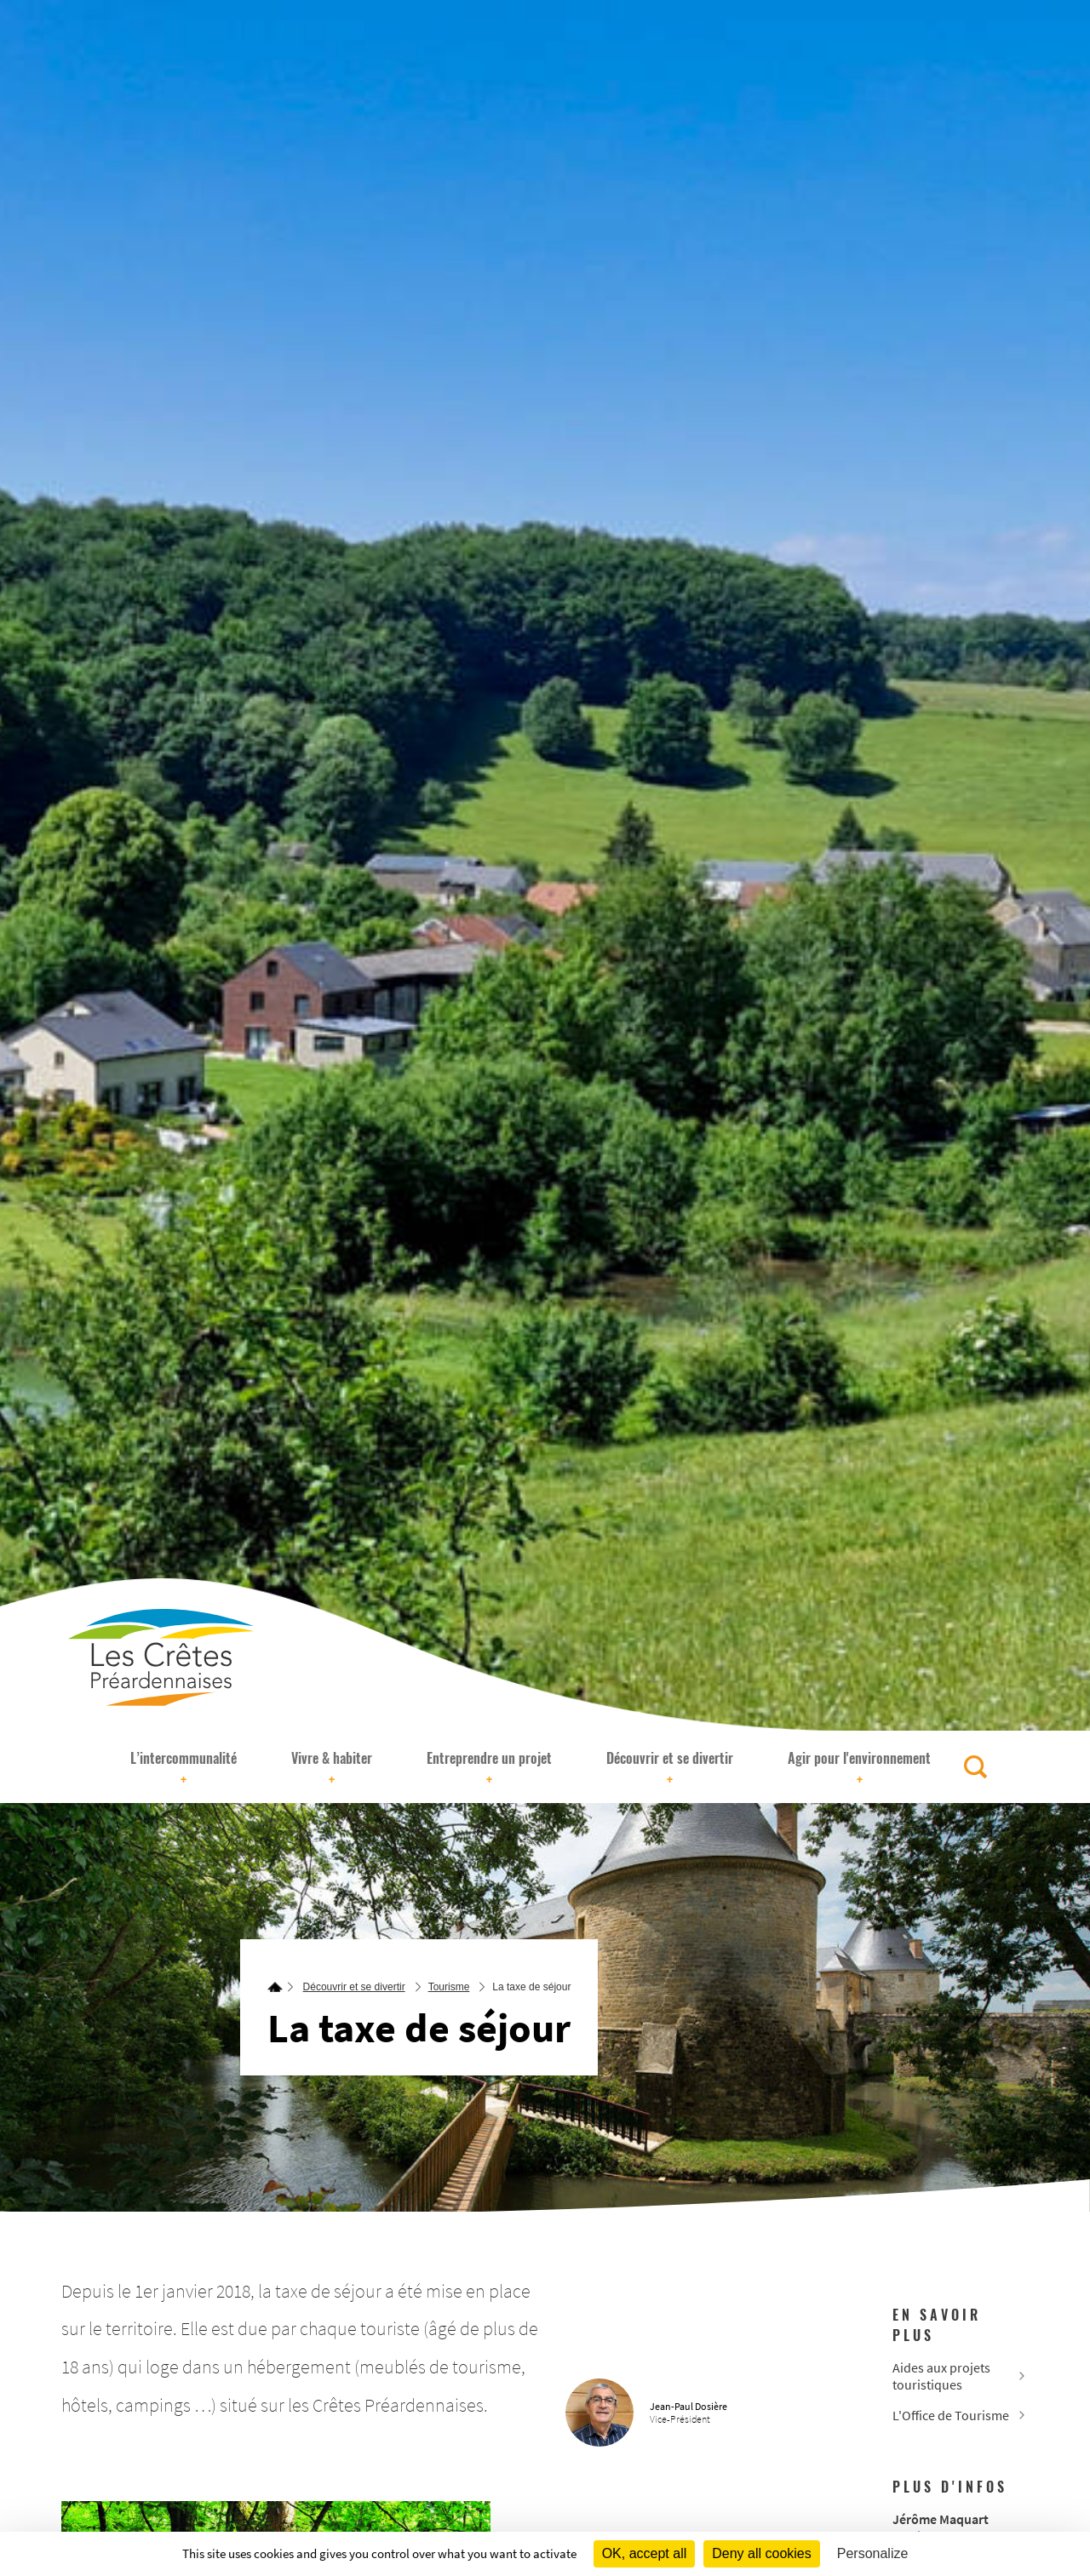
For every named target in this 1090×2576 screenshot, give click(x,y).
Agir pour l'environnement (859, 1769)
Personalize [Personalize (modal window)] (873, 2553)
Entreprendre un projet (489, 1769)
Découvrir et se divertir (669, 1769)
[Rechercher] (975, 1766)
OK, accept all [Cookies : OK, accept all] (644, 2553)
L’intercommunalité (183, 1769)
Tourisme (449, 1987)
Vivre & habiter (331, 1769)
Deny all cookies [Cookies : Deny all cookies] (762, 2553)
